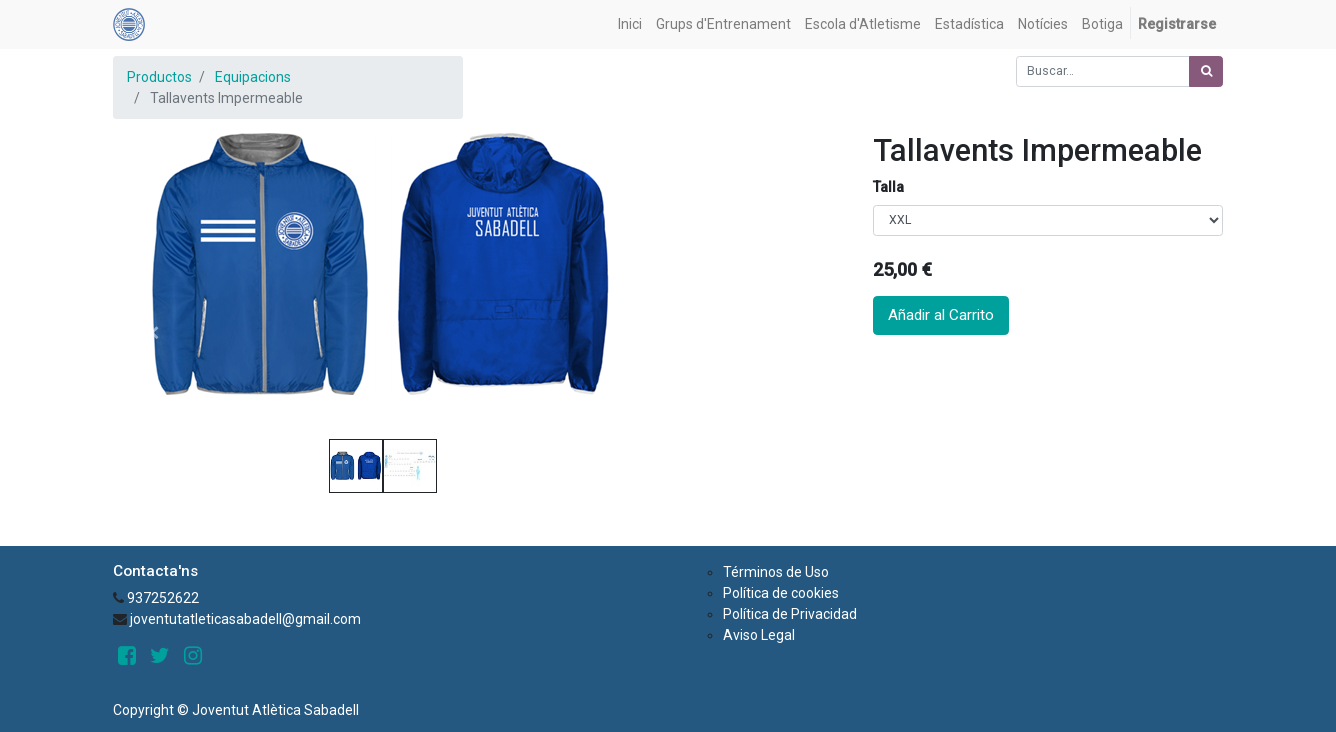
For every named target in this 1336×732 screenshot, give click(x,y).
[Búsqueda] (1206, 71)
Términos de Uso (776, 572)
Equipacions (253, 77)
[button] (153, 333)
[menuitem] (630, 24)
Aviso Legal (759, 635)
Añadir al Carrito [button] (941, 315)
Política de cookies (781, 593)
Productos (159, 77)
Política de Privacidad (790, 614)
